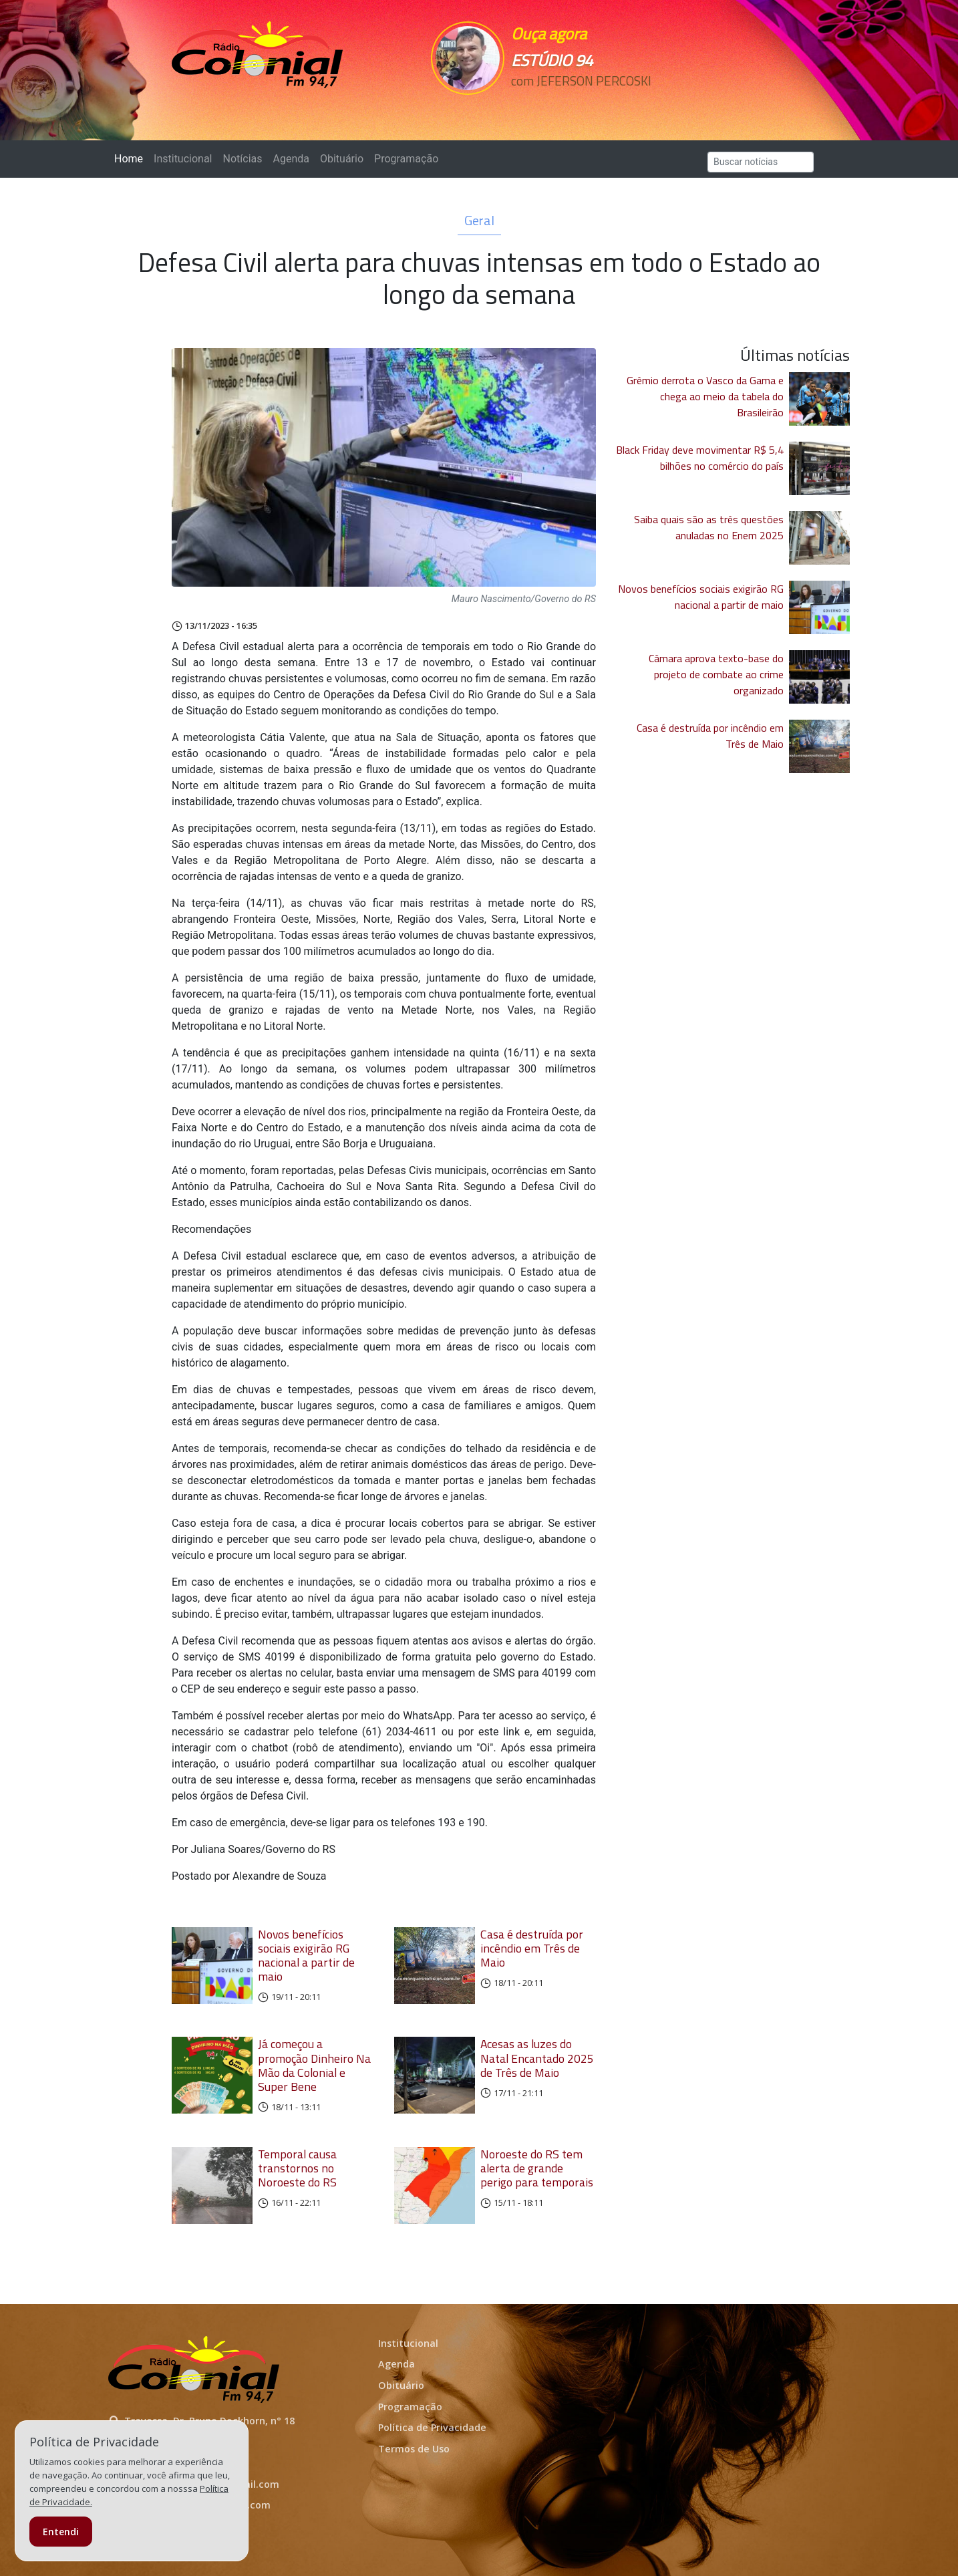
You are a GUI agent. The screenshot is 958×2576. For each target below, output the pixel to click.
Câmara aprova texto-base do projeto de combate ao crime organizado (716, 674)
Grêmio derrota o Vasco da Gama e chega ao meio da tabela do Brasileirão (705, 396)
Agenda (291, 158)
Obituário (341, 158)
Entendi (61, 2531)
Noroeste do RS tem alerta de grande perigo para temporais (536, 2168)
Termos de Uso (414, 2448)
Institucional (183, 158)
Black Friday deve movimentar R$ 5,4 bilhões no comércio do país (700, 458)
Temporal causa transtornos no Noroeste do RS (297, 2168)
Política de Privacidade (432, 2427)
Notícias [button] (243, 158)
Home (131, 158)
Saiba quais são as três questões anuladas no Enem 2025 (709, 527)
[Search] (760, 162)
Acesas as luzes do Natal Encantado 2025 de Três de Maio (537, 2058)
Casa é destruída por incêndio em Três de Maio (531, 1948)
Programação (406, 158)
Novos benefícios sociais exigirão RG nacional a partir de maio (306, 1955)
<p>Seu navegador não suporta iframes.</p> (571, 105)
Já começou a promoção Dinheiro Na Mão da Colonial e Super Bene (314, 2065)
